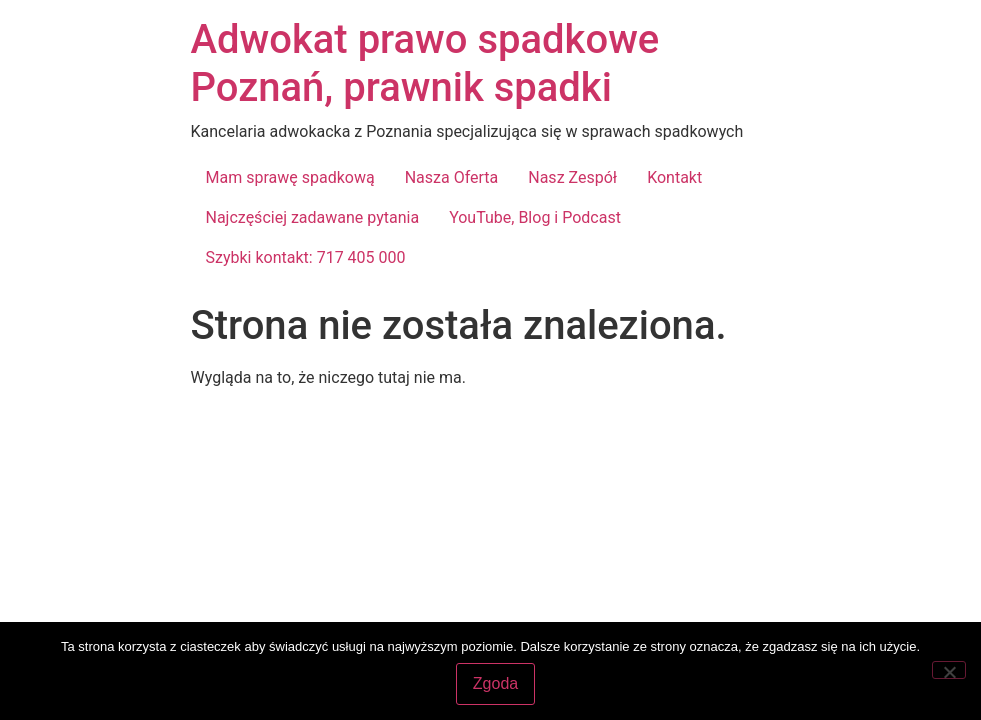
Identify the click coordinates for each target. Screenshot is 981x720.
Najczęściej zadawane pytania (313, 217)
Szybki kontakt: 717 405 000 (306, 257)
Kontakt (674, 177)
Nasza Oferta (452, 177)
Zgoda (495, 683)
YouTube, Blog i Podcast (535, 217)
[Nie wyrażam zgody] (949, 670)
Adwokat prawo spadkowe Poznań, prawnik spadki (425, 63)
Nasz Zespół (572, 177)
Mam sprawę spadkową (290, 177)
